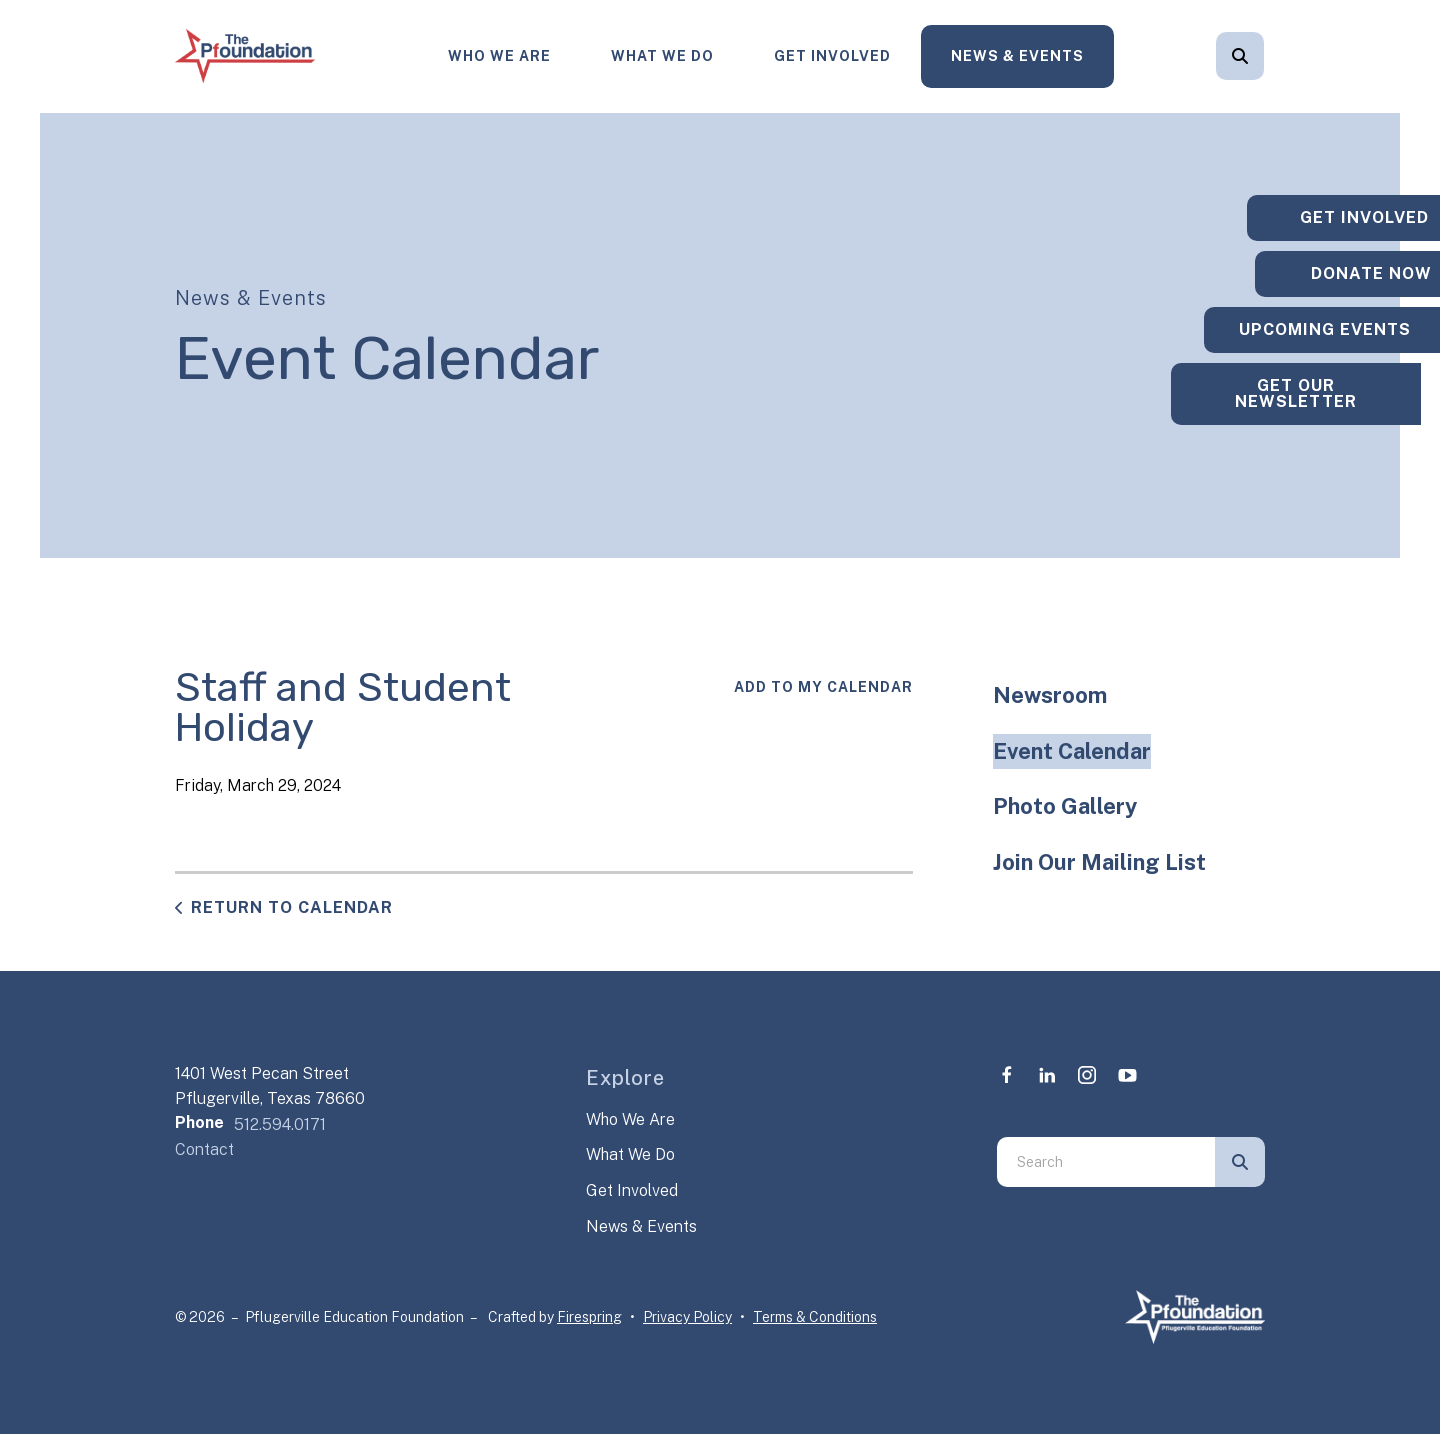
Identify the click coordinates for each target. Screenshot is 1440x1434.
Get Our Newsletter (1315, 401)
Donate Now (1315, 265)
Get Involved (832, 56)
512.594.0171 (280, 1124)
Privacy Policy (687, 1317)
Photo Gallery (1065, 806)
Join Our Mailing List (1099, 862)
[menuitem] (499, 56)
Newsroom (1050, 695)
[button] (1240, 56)
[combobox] (1106, 1162)
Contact (204, 1149)
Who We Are (499, 56)
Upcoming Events (1315, 329)
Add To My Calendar (823, 687)
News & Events (1017, 56)
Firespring (589, 1317)
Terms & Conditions (815, 1317)
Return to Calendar (292, 907)
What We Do (662, 56)
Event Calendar (1072, 751)
